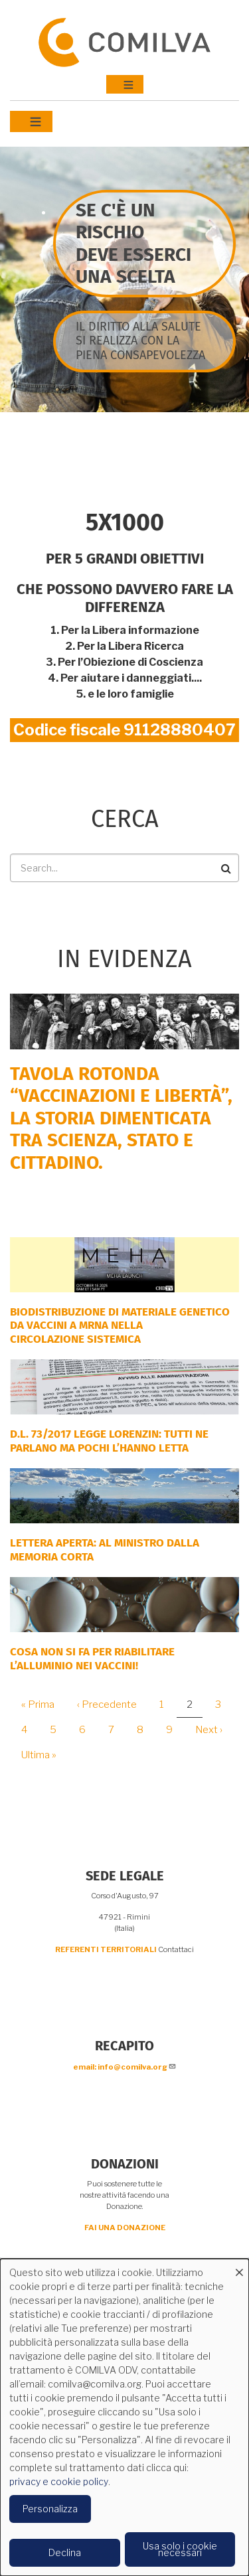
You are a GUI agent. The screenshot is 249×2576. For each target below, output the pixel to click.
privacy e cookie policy (58, 2481)
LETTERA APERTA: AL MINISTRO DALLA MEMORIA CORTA (104, 1549)
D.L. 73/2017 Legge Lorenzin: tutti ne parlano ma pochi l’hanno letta (109, 1440)
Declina (64, 2552)
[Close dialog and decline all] (239, 2267)
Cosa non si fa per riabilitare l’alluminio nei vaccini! (92, 1658)
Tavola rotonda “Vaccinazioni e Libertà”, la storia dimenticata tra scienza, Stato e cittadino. (121, 1118)
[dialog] (124, 2417)
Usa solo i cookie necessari (180, 2549)
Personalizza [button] (50, 2508)
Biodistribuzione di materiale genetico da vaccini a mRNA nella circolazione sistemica (120, 1325)
